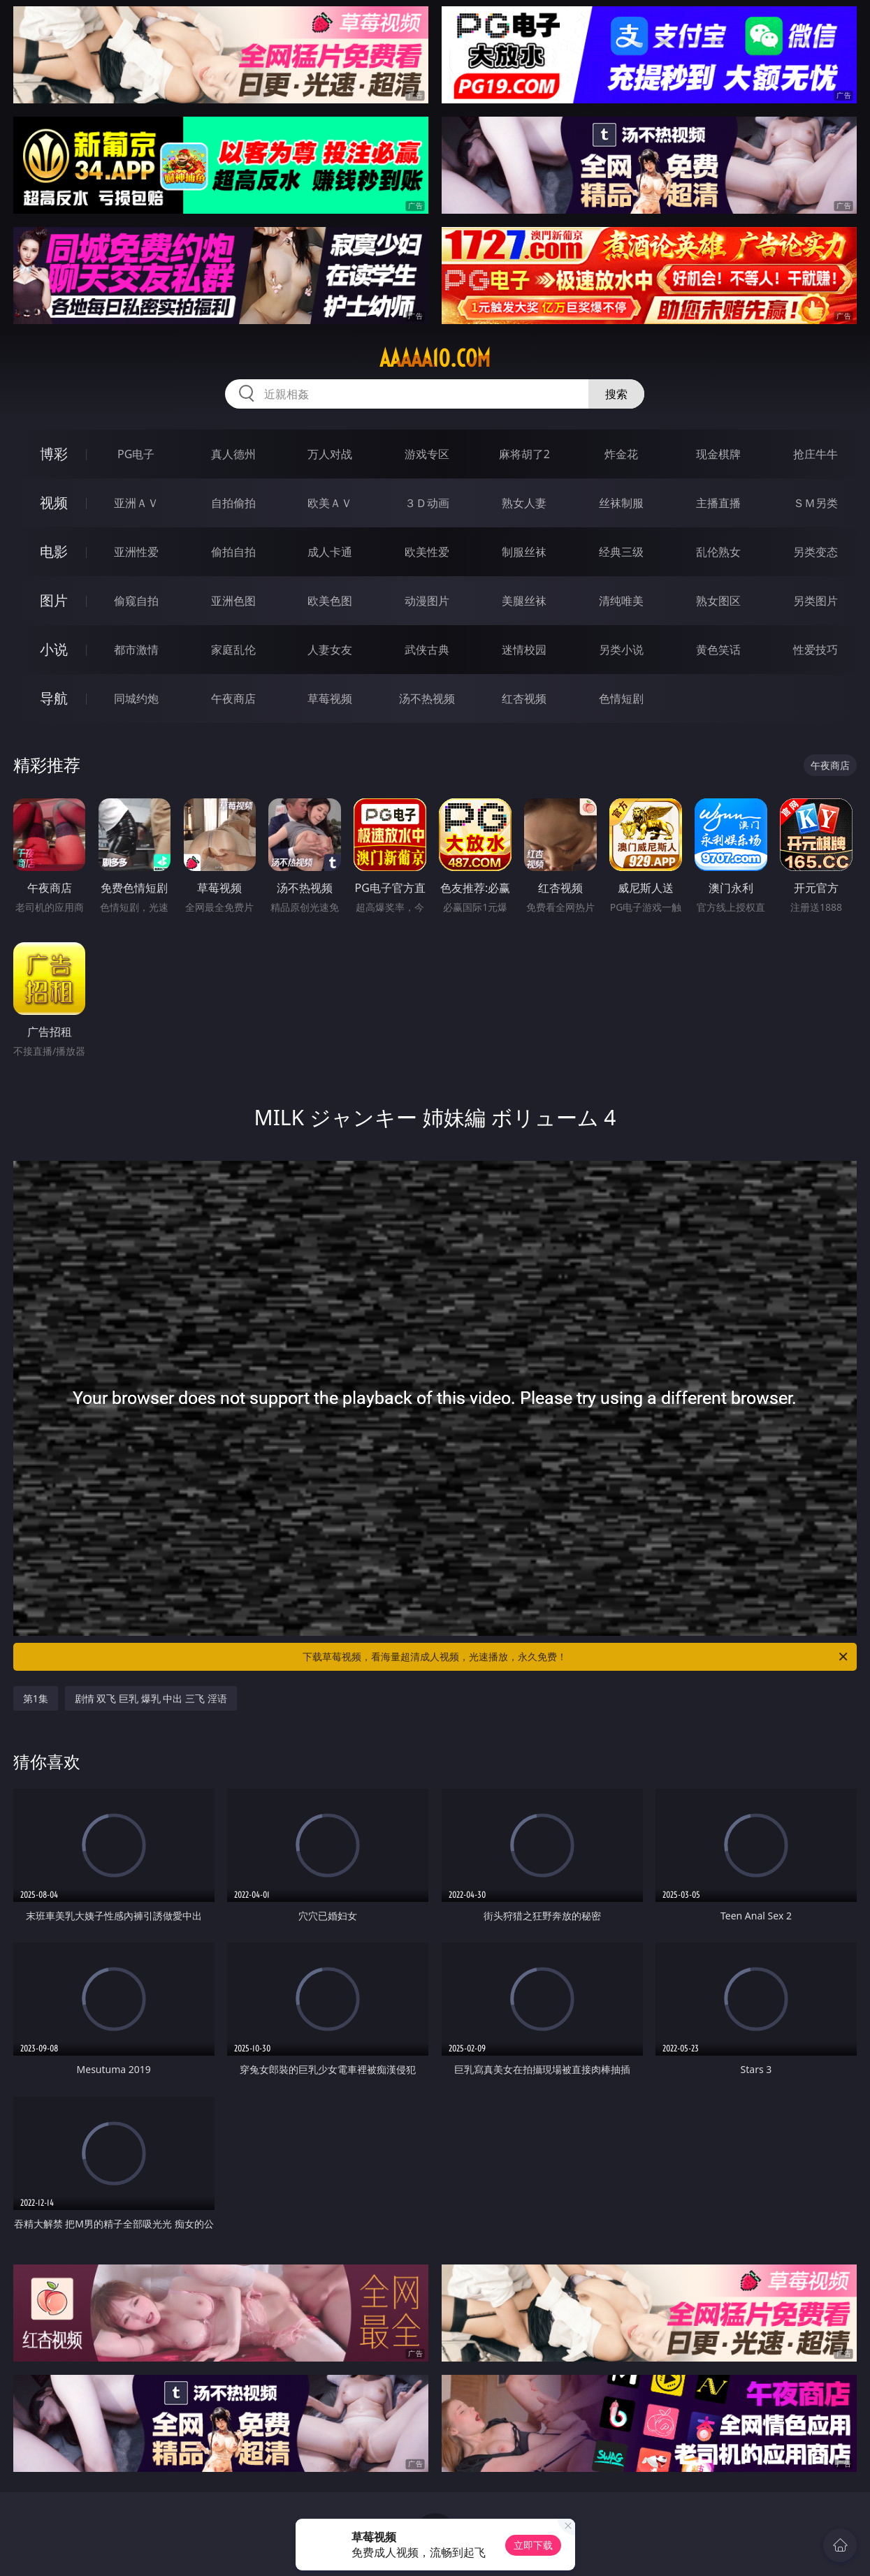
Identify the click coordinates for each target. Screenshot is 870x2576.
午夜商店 (233, 698)
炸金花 (621, 454)
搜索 (616, 394)
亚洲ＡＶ (136, 503)
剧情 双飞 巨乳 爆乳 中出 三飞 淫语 (151, 1698)
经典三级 (621, 551)
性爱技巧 (815, 649)
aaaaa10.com (435, 358)
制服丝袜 (524, 551)
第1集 (35, 1698)
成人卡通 (329, 551)
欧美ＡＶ (329, 503)
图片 (54, 600)
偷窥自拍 (136, 600)
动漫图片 (427, 600)
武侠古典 (427, 649)
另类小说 (621, 649)
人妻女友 (329, 649)
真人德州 (233, 454)
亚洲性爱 (136, 551)
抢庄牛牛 (815, 454)
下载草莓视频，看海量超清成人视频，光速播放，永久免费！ (576, 1656)
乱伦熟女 (718, 551)
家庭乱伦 (233, 649)
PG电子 (135, 454)
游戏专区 (427, 454)
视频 (54, 502)
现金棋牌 (718, 454)
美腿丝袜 (524, 600)
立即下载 (533, 2545)
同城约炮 (136, 698)
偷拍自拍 (233, 551)
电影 (54, 551)
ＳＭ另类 (815, 503)
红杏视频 (524, 698)
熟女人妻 (524, 503)
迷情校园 (524, 649)
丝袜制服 (621, 503)
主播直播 (718, 503)
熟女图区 (718, 600)
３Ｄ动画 (427, 503)
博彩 (54, 453)
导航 (54, 698)
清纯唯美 (621, 600)
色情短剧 (621, 698)
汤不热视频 (427, 698)
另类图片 (815, 600)
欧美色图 (329, 600)
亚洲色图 (233, 600)
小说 (54, 649)
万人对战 (329, 454)
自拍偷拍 (233, 503)
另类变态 (815, 551)
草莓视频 (329, 698)
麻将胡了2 (524, 454)
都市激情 (136, 649)
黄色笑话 (718, 649)
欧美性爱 (427, 551)
